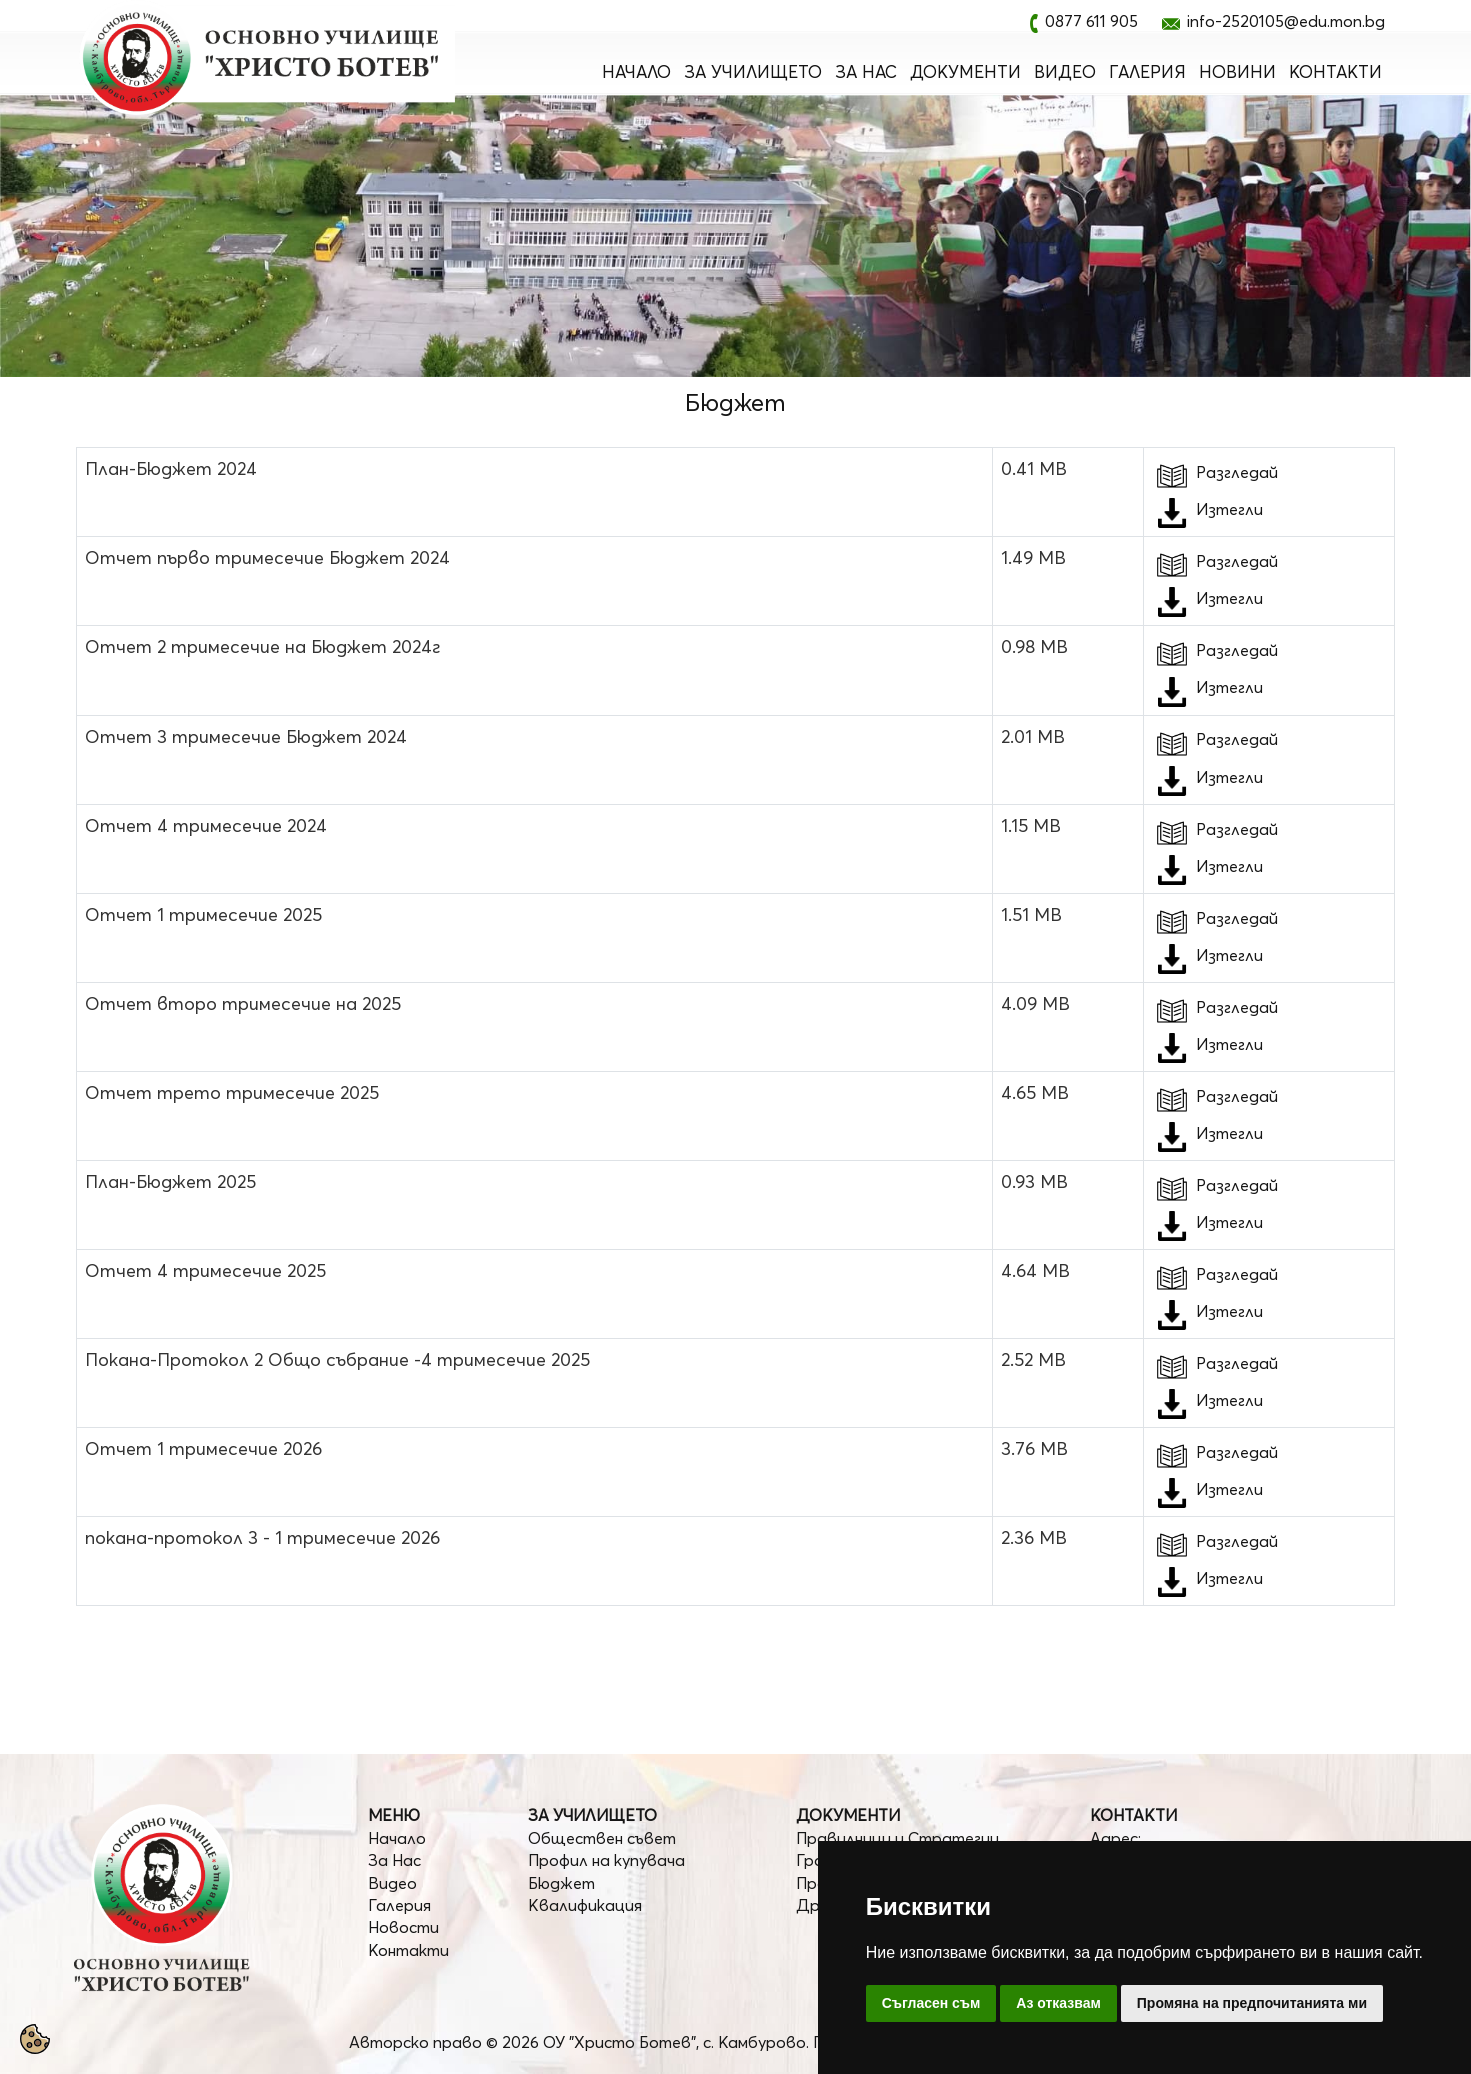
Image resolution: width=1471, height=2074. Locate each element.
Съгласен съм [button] (931, 2003)
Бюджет (561, 1883)
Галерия (1147, 71)
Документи (965, 71)
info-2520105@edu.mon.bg (1286, 21)
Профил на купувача (606, 1860)
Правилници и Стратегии (897, 1838)
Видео (1065, 71)
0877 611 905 (1091, 21)
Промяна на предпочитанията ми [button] (1252, 2003)
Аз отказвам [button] (1058, 2003)
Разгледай (1215, 472)
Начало (636, 71)
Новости (403, 1927)
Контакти (1335, 71)
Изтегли (1229, 509)
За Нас (866, 71)
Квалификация (585, 1905)
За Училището (753, 71)
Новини (1237, 71)
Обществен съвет (602, 1838)
